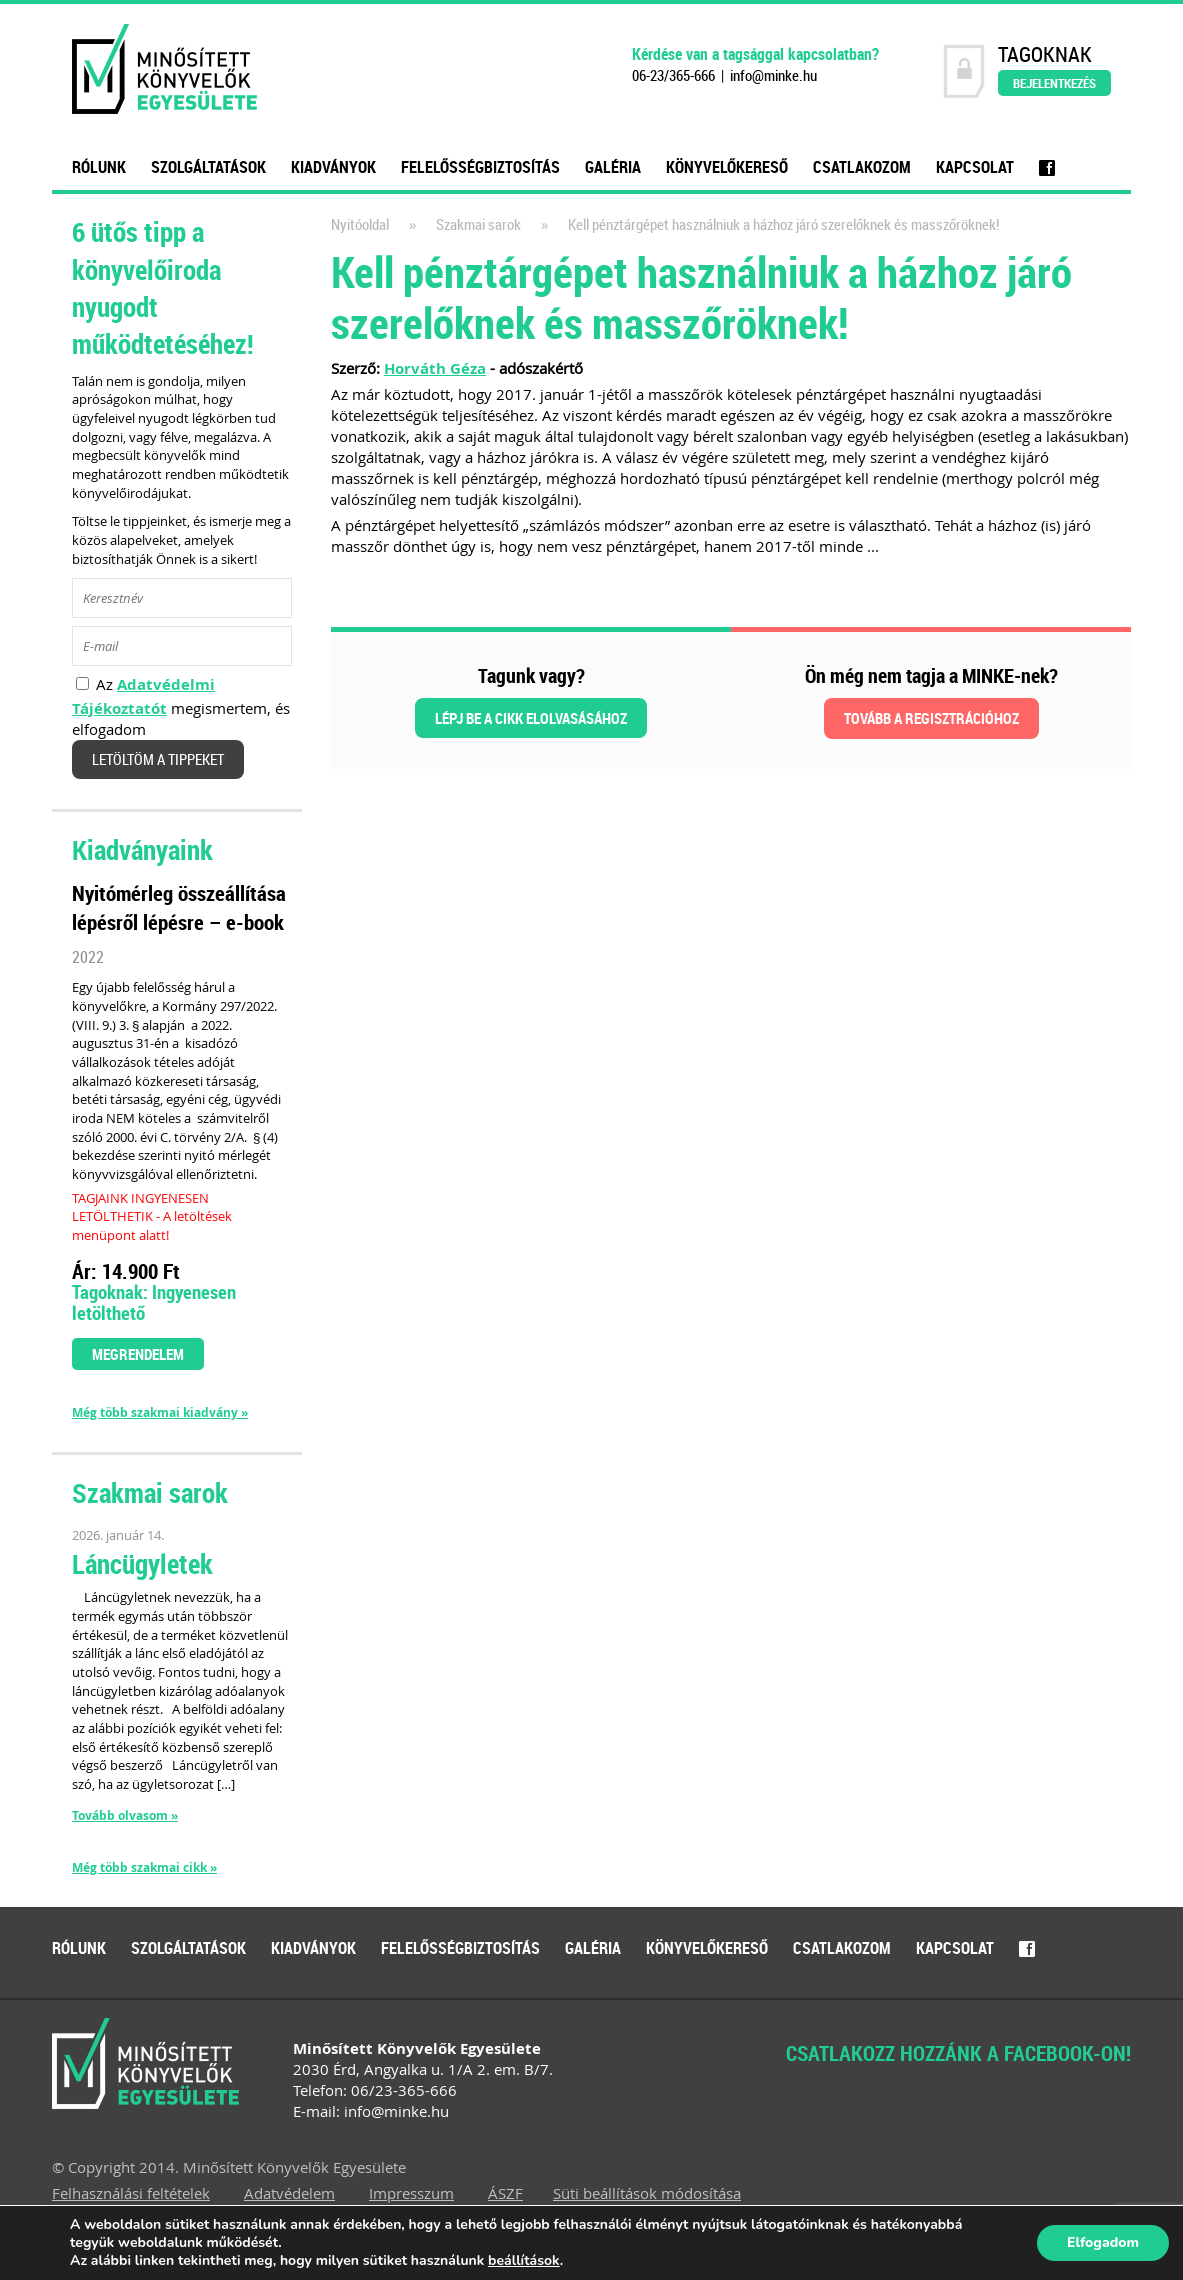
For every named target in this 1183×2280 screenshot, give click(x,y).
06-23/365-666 (673, 75)
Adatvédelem (289, 2193)
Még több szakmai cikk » (144, 1868)
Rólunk (99, 167)
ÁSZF (505, 2193)
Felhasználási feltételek (131, 2193)
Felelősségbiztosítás (480, 167)
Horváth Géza (435, 368)
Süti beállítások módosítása (647, 2193)
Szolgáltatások (208, 167)
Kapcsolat (975, 167)
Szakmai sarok (478, 224)
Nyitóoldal (360, 224)
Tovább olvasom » (125, 1815)
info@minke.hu (773, 75)
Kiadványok (333, 167)
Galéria (613, 167)
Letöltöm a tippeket (158, 759)
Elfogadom (1103, 2242)
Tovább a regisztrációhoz (931, 718)
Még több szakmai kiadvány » (160, 1413)
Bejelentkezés (1054, 83)
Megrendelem (138, 1354)
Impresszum (411, 2193)
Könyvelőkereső (727, 167)
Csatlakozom (862, 167)
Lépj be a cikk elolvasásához (531, 718)
